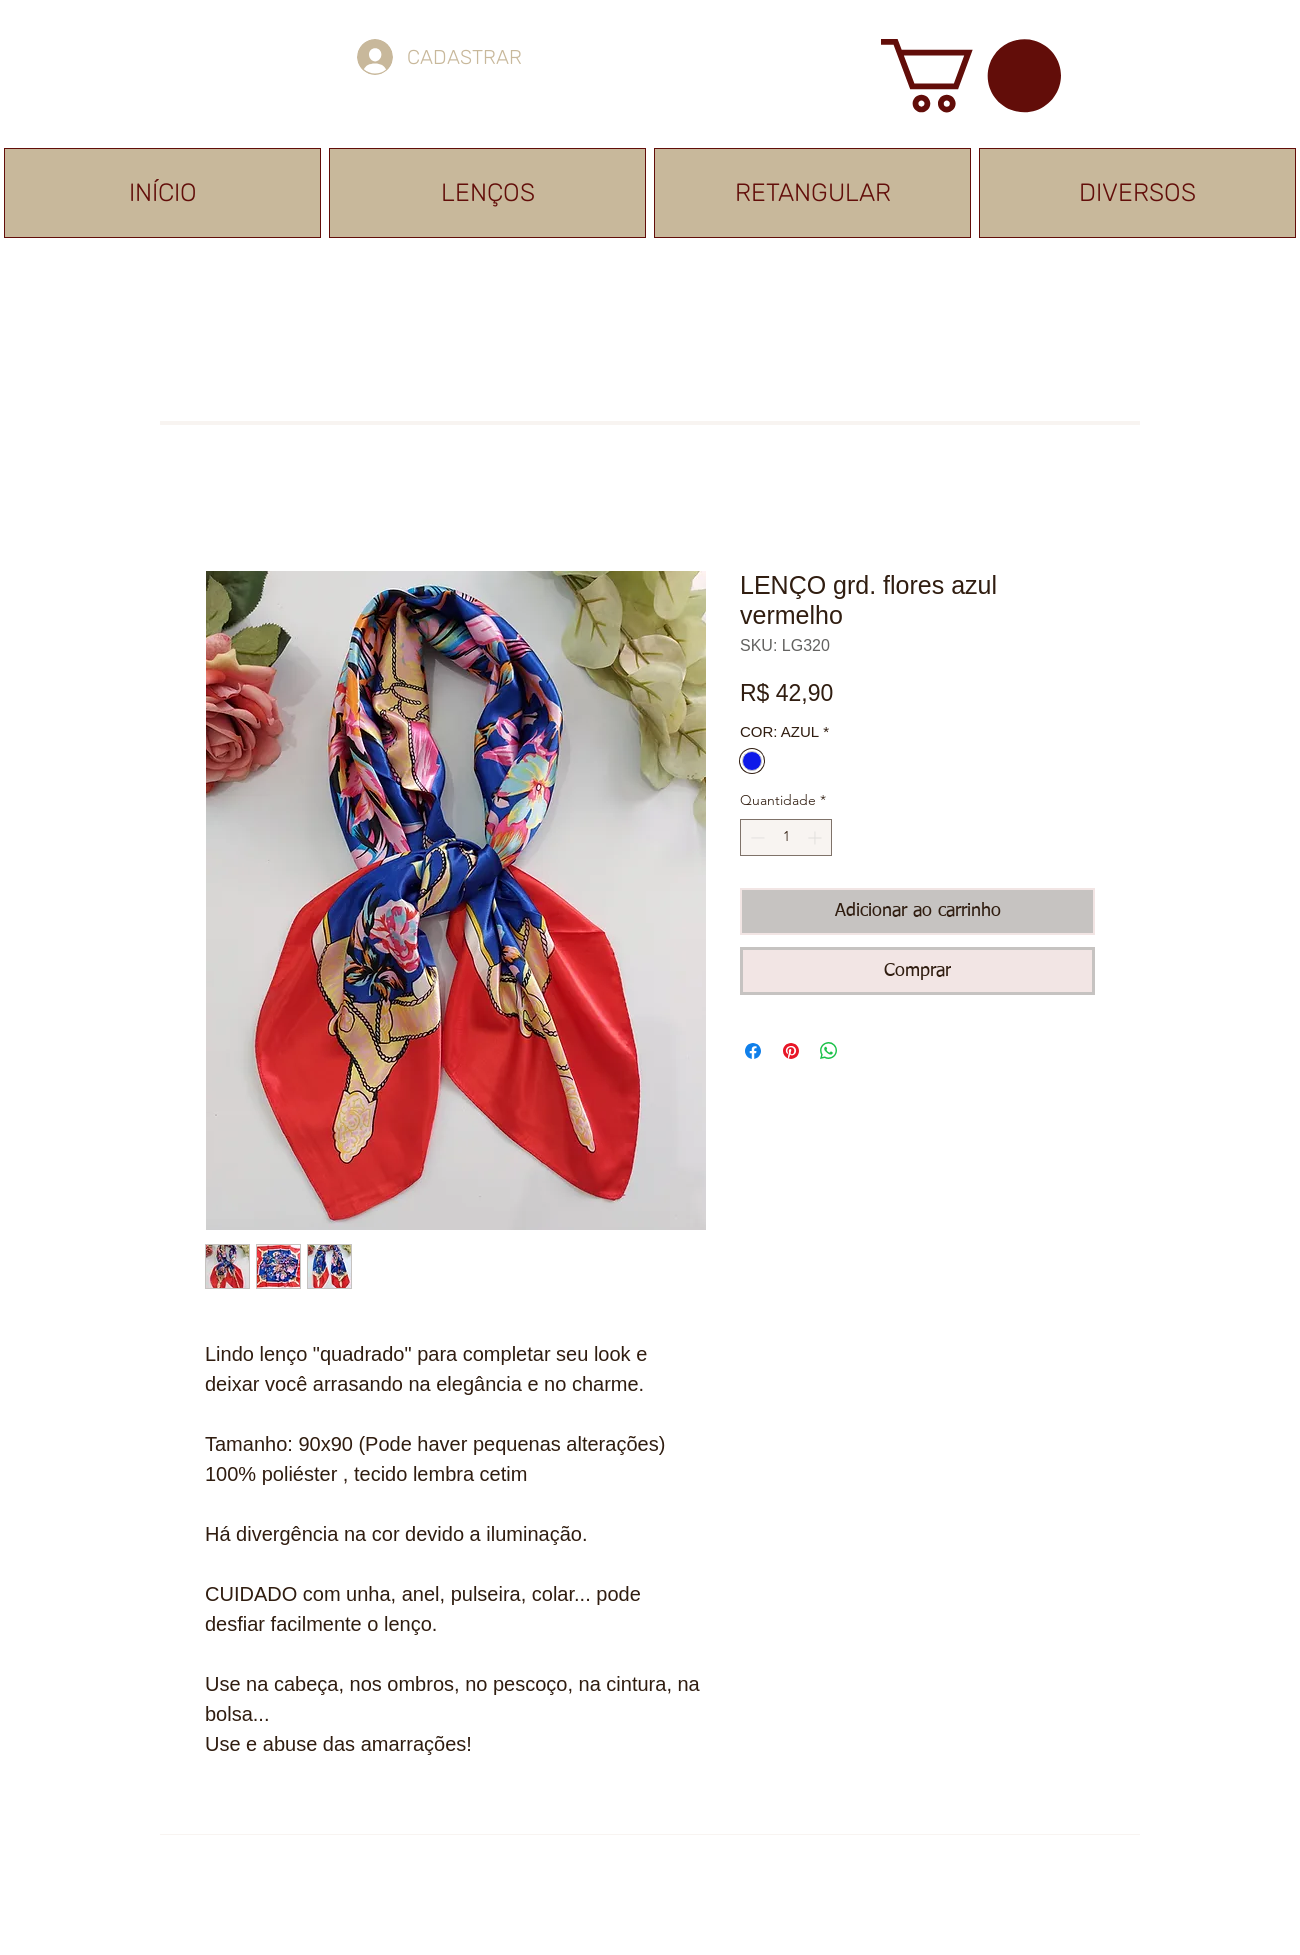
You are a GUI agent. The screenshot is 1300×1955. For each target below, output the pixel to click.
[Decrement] (755, 837)
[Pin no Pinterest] (791, 1051)
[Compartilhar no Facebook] (753, 1051)
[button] (971, 75)
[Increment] (816, 837)
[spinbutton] (786, 837)
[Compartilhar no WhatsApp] (829, 1051)
